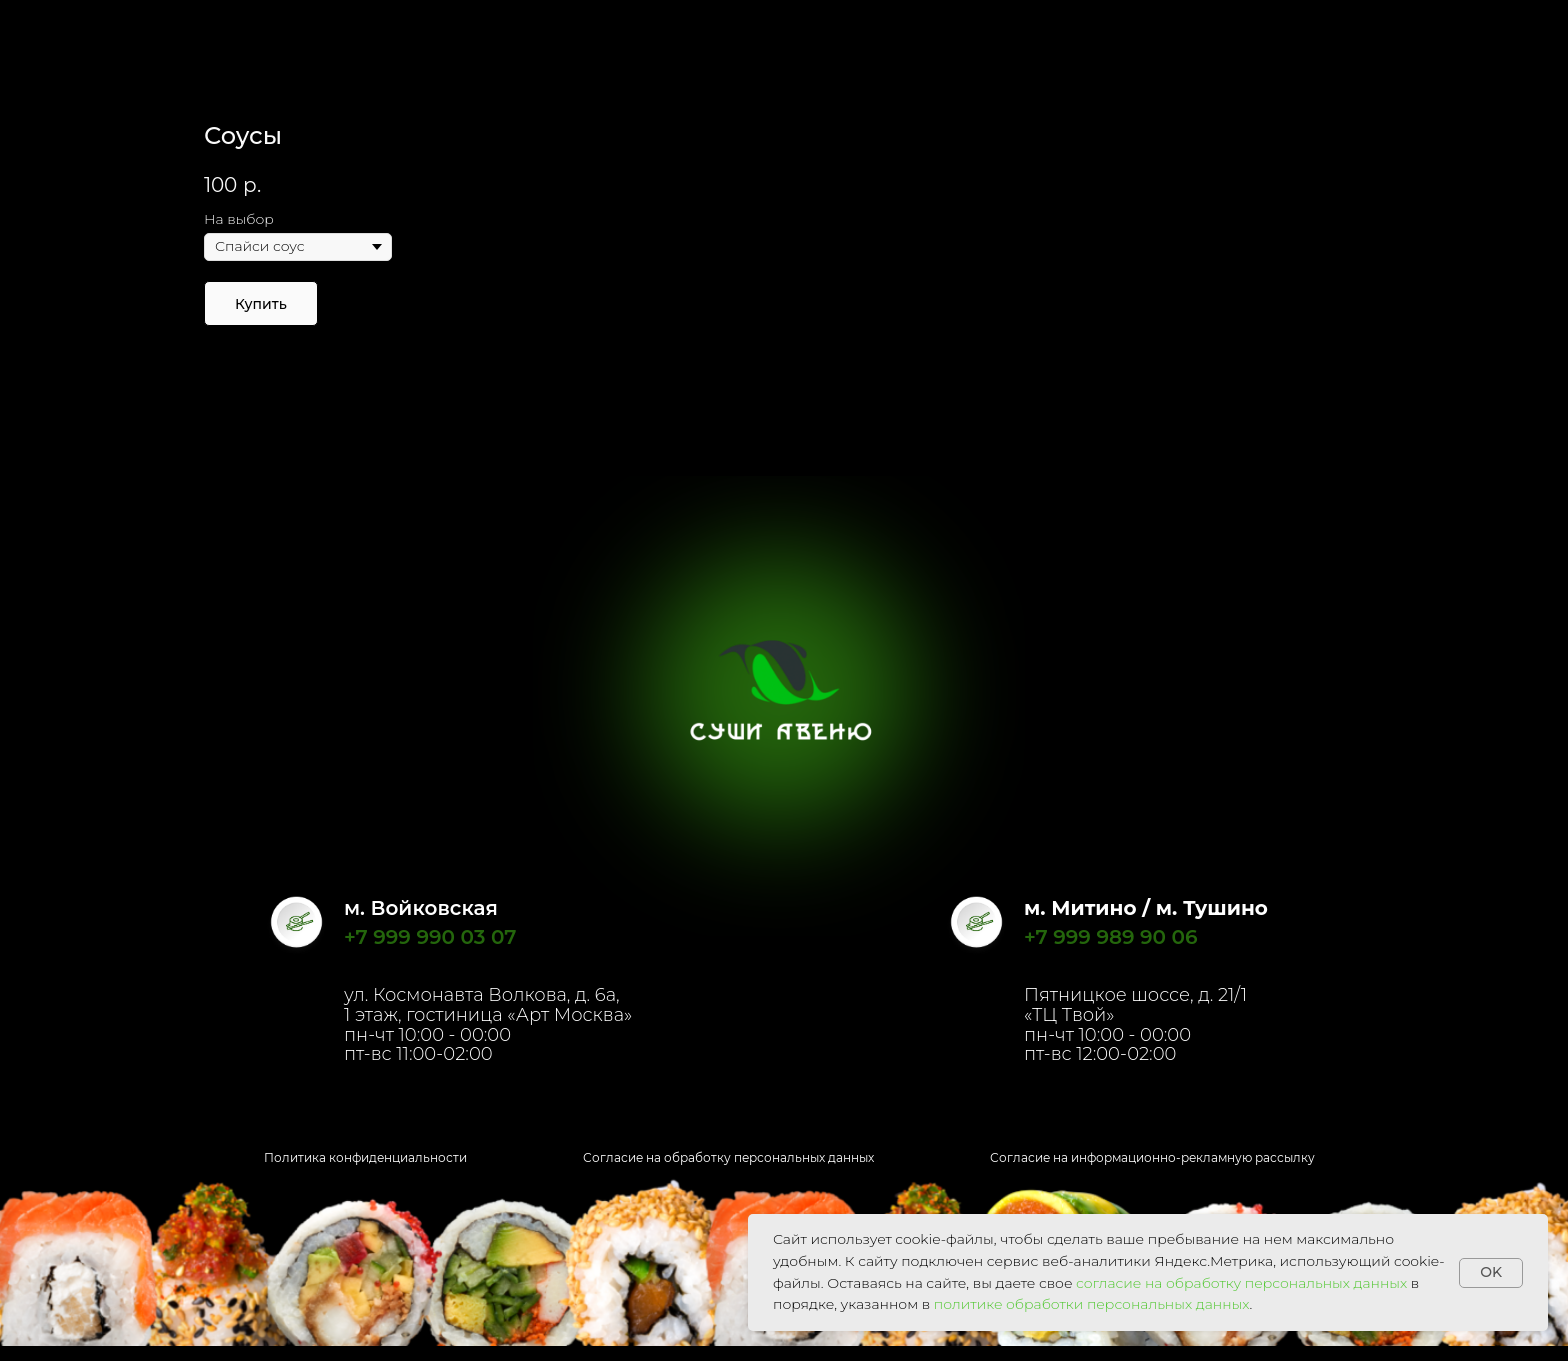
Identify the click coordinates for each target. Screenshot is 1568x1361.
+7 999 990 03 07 (430, 937)
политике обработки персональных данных (1092, 1304)
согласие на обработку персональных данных (1241, 1283)
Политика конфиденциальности (365, 1157)
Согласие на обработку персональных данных (728, 1157)
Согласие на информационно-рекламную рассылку (1152, 1157)
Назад (60, 30)
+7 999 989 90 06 (1111, 937)
